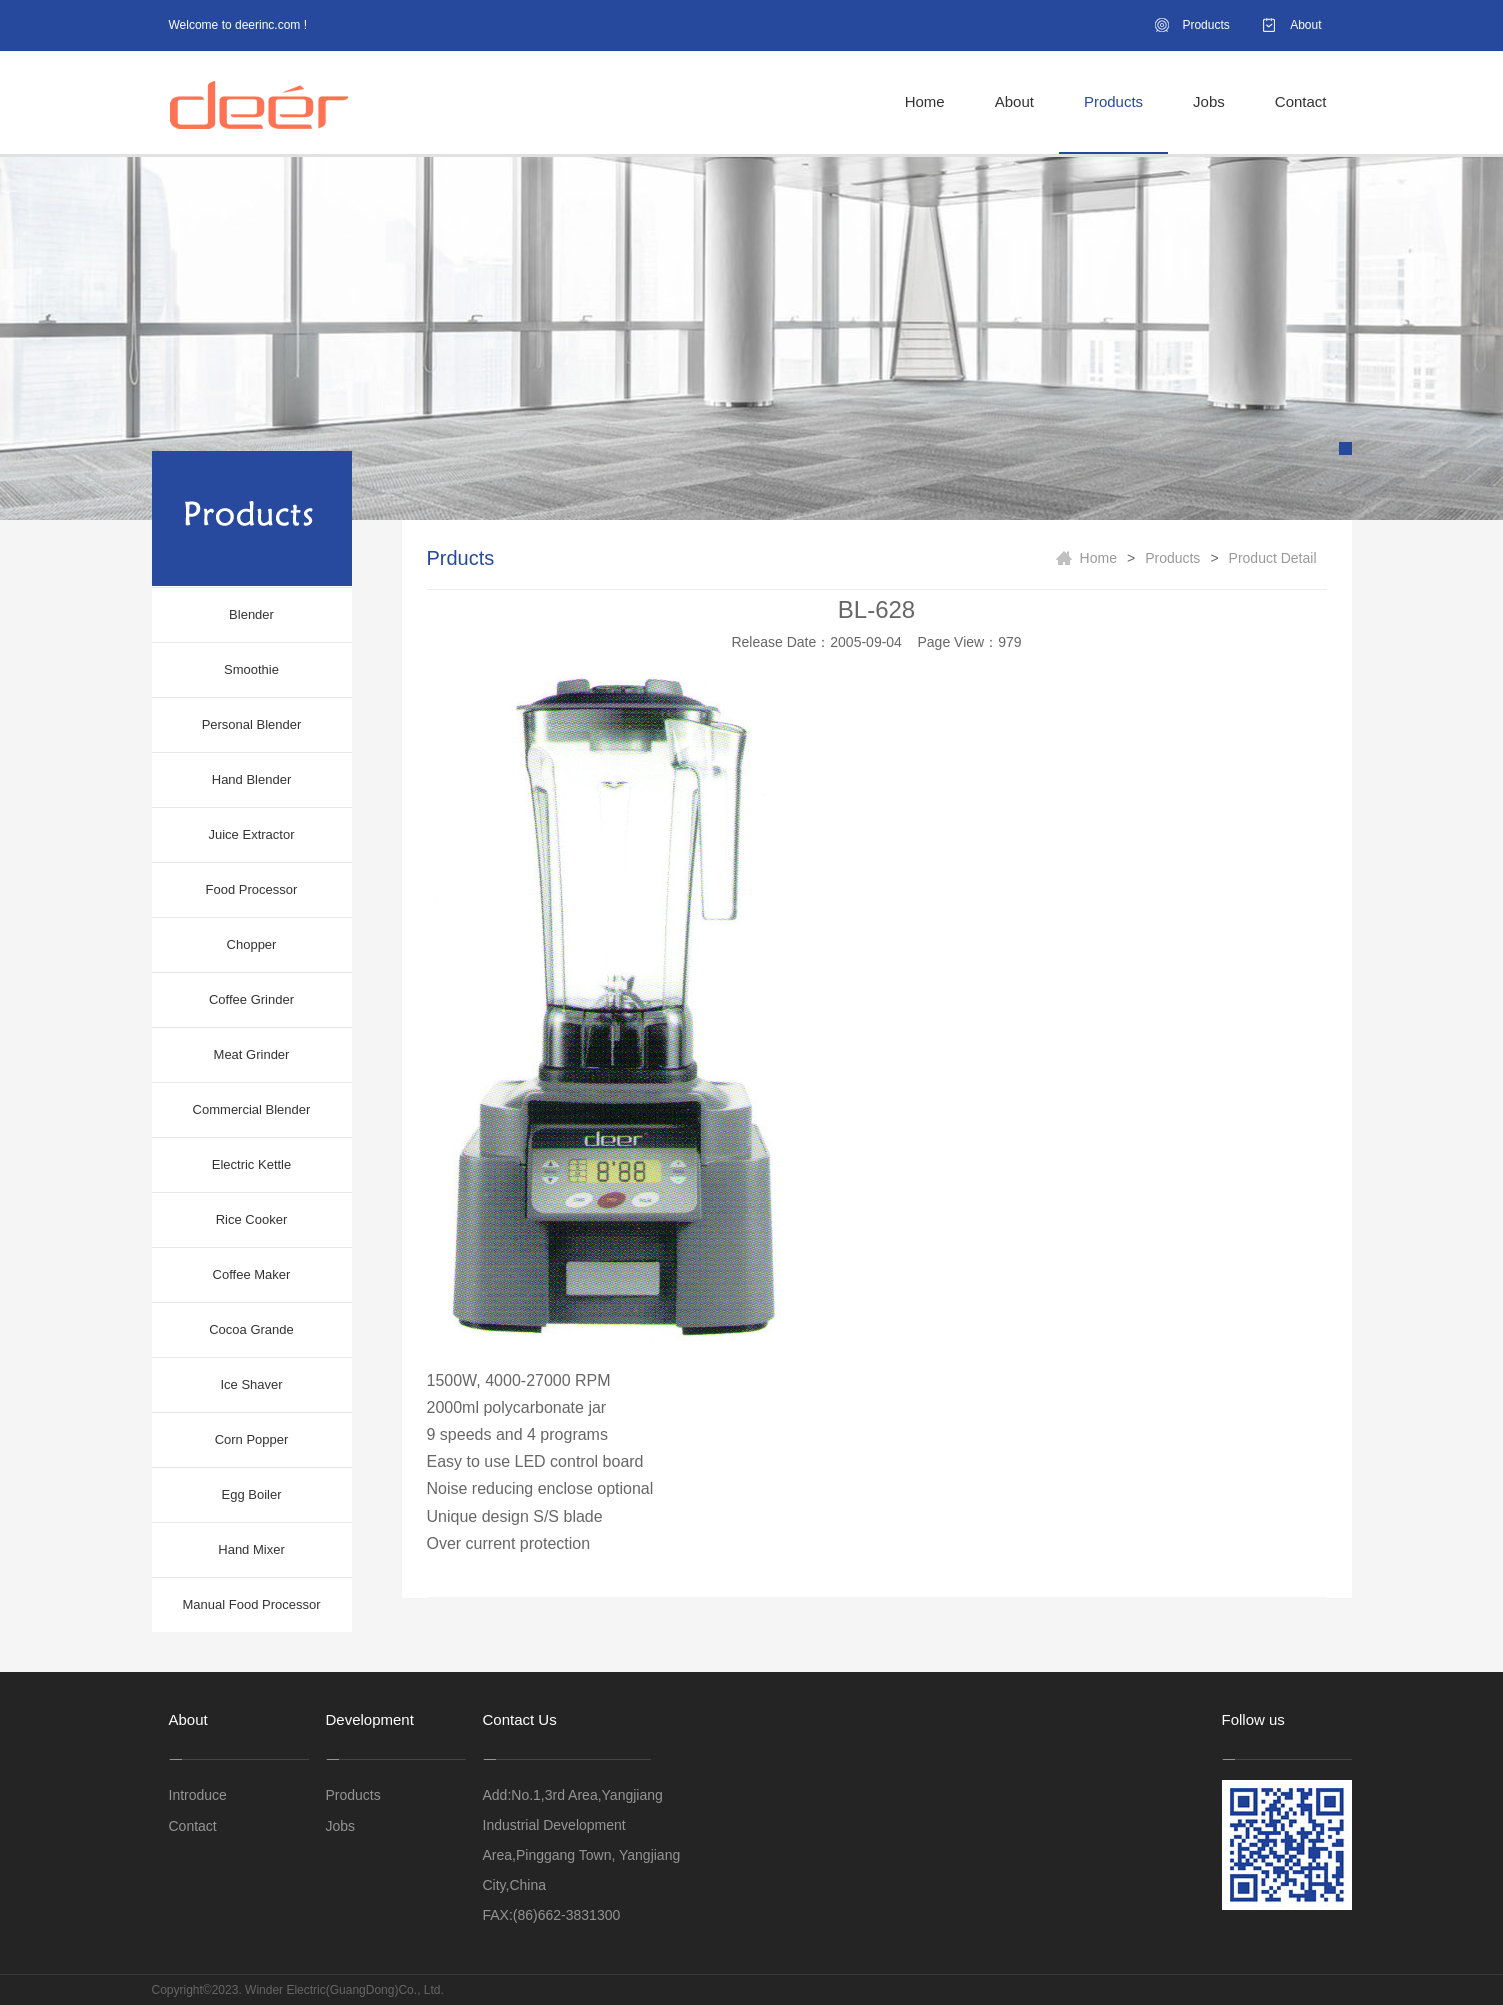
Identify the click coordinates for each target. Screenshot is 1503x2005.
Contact (1301, 101)
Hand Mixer (251, 1549)
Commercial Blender (252, 1109)
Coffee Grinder (251, 999)
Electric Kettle (251, 1164)
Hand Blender (252, 779)
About (1305, 25)
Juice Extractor (252, 834)
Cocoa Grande (251, 1329)
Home (925, 101)
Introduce (198, 1795)
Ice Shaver (251, 1384)
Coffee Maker (252, 1274)
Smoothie (251, 669)
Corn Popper (252, 1439)
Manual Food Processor (251, 1604)
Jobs (1209, 101)
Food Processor (252, 889)
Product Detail (1273, 558)
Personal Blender (252, 724)
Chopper (252, 944)
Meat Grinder (252, 1054)
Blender (251, 614)
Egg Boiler (252, 1494)
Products (1205, 25)
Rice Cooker (252, 1219)
